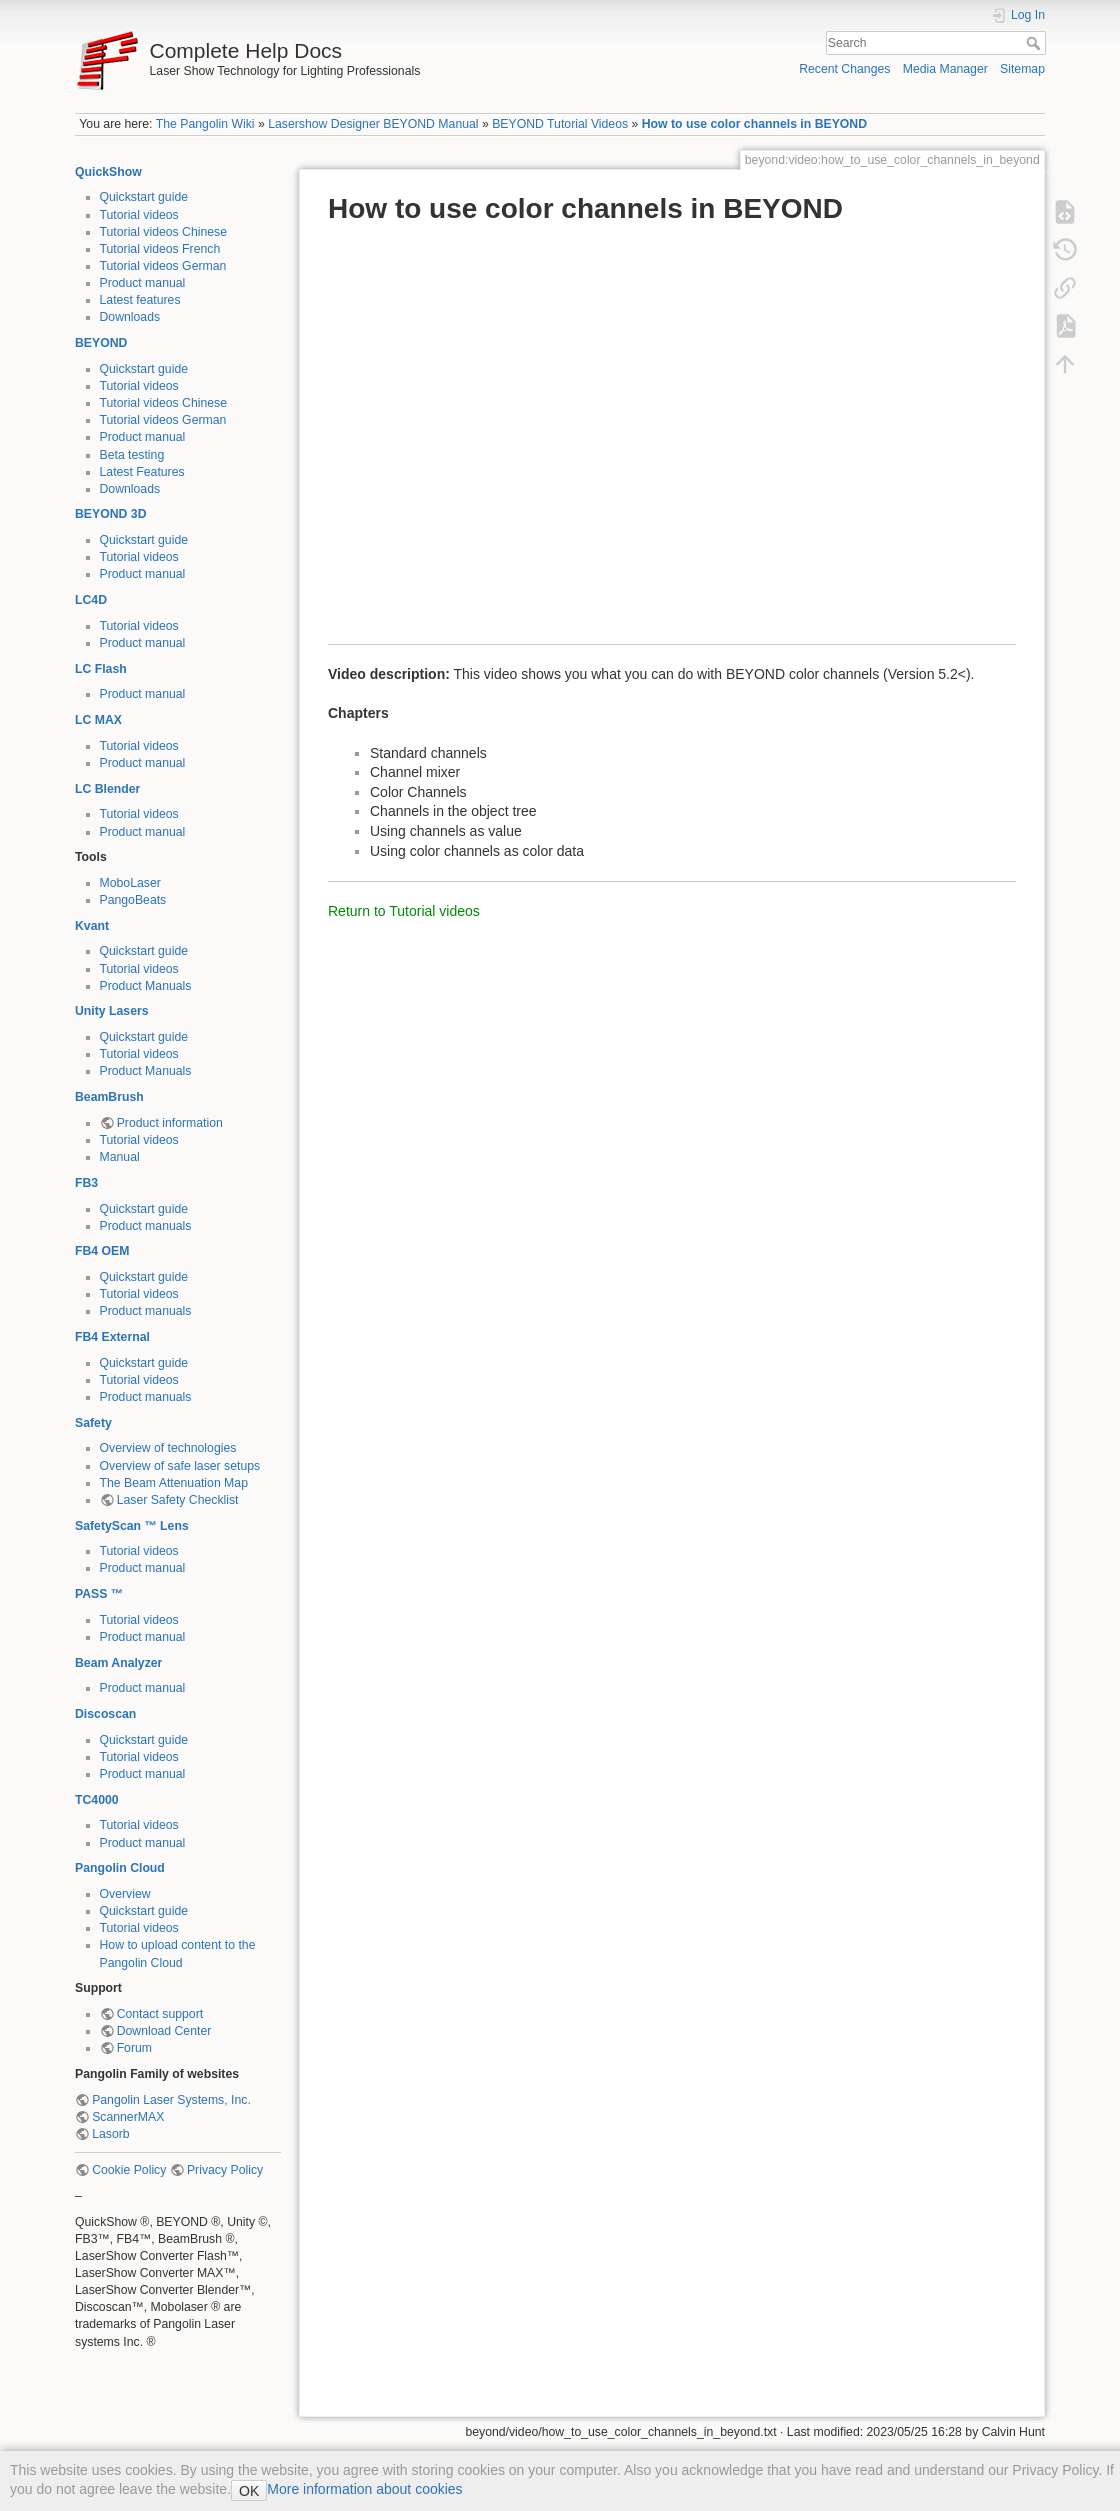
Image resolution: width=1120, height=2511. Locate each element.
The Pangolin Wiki (205, 124)
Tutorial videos (139, 215)
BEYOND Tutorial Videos (560, 124)
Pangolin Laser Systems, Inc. (171, 2100)
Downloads (130, 317)
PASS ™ (99, 1594)
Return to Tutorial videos (404, 911)
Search (1035, 43)
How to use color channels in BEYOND (754, 124)
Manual (120, 1157)
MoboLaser (130, 883)
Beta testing (132, 455)
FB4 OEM (102, 1251)
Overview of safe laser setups (180, 1466)
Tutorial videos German (163, 266)
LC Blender (107, 789)
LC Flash (101, 669)
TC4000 (97, 1800)
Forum (134, 2048)
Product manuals (146, 1226)
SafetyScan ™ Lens (132, 1526)
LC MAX (98, 720)
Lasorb (110, 2134)
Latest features (140, 300)
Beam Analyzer (118, 1663)
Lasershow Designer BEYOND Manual (373, 124)
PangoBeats (133, 900)
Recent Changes (844, 69)
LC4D (91, 600)
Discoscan (105, 1714)
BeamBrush (109, 1097)
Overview (125, 1894)
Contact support (160, 2014)
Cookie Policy (129, 2170)
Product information (170, 1123)
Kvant (92, 926)
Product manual (143, 283)
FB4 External (112, 1337)
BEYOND (101, 343)
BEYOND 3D (110, 514)
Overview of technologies (168, 1448)
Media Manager (945, 69)
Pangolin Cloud (120, 1868)
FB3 (86, 1183)
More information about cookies (364, 2489)
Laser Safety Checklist (178, 1500)
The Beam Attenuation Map (174, 1483)
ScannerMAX (128, 2117)
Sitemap (1022, 69)
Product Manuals (146, 986)
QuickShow (108, 172)
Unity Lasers (112, 1011)
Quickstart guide (144, 197)
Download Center (164, 2031)
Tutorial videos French (160, 249)
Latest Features (142, 472)
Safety (93, 1423)
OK (249, 2491)
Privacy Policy (225, 2170)
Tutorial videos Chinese (164, 232)
